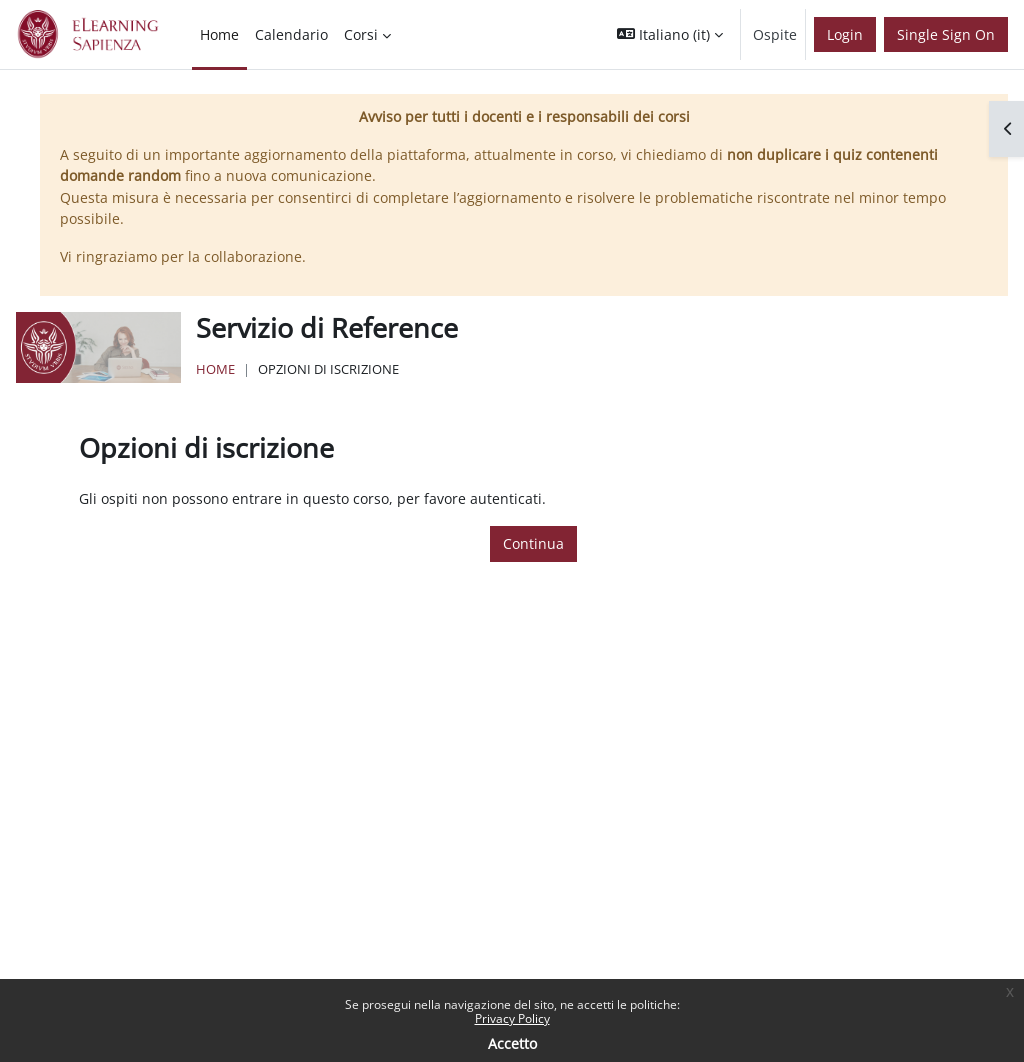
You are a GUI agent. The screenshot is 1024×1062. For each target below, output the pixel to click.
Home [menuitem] (219, 34)
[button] (670, 34)
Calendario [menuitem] (291, 34)
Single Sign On (946, 34)
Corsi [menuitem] (361, 34)
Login (845, 34)
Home (215, 369)
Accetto (512, 1043)
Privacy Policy (512, 1018)
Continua (533, 543)
